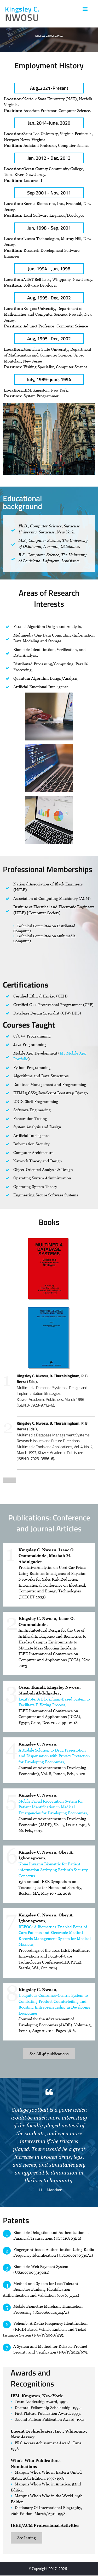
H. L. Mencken (50, 2190)
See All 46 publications (49, 2053)
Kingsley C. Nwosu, (38, 1744)
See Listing (26, 2537)
